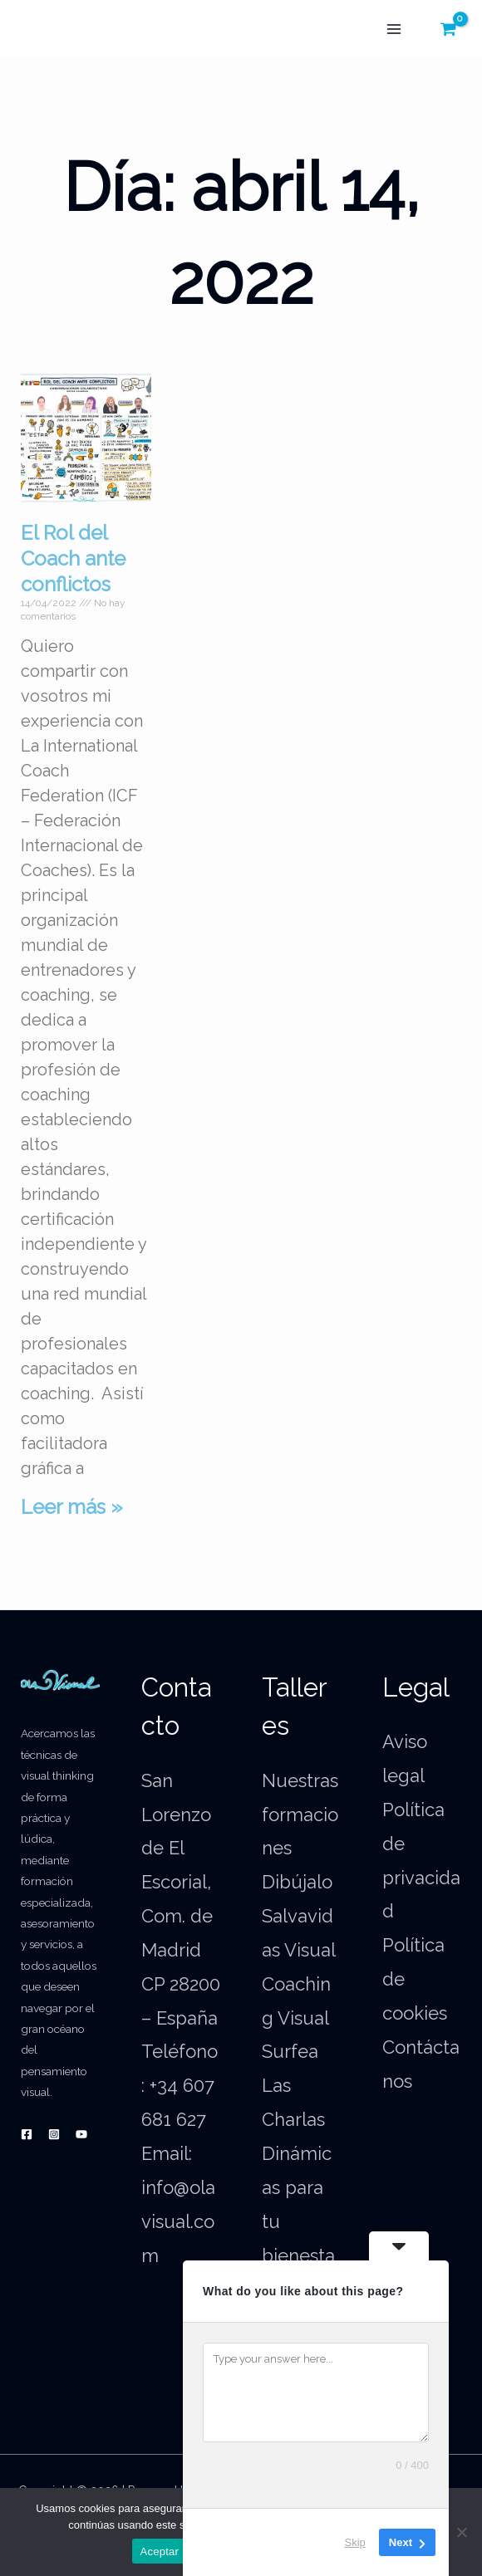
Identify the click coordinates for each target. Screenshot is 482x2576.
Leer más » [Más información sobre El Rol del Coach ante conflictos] (71, 1507)
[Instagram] (54, 2134)
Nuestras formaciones (300, 1814)
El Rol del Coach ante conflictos (73, 558)
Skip (355, 2542)
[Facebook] (26, 2134)
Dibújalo (297, 1882)
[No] (461, 2532)
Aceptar (160, 2551)
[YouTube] (81, 2134)
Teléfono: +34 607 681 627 (179, 2085)
